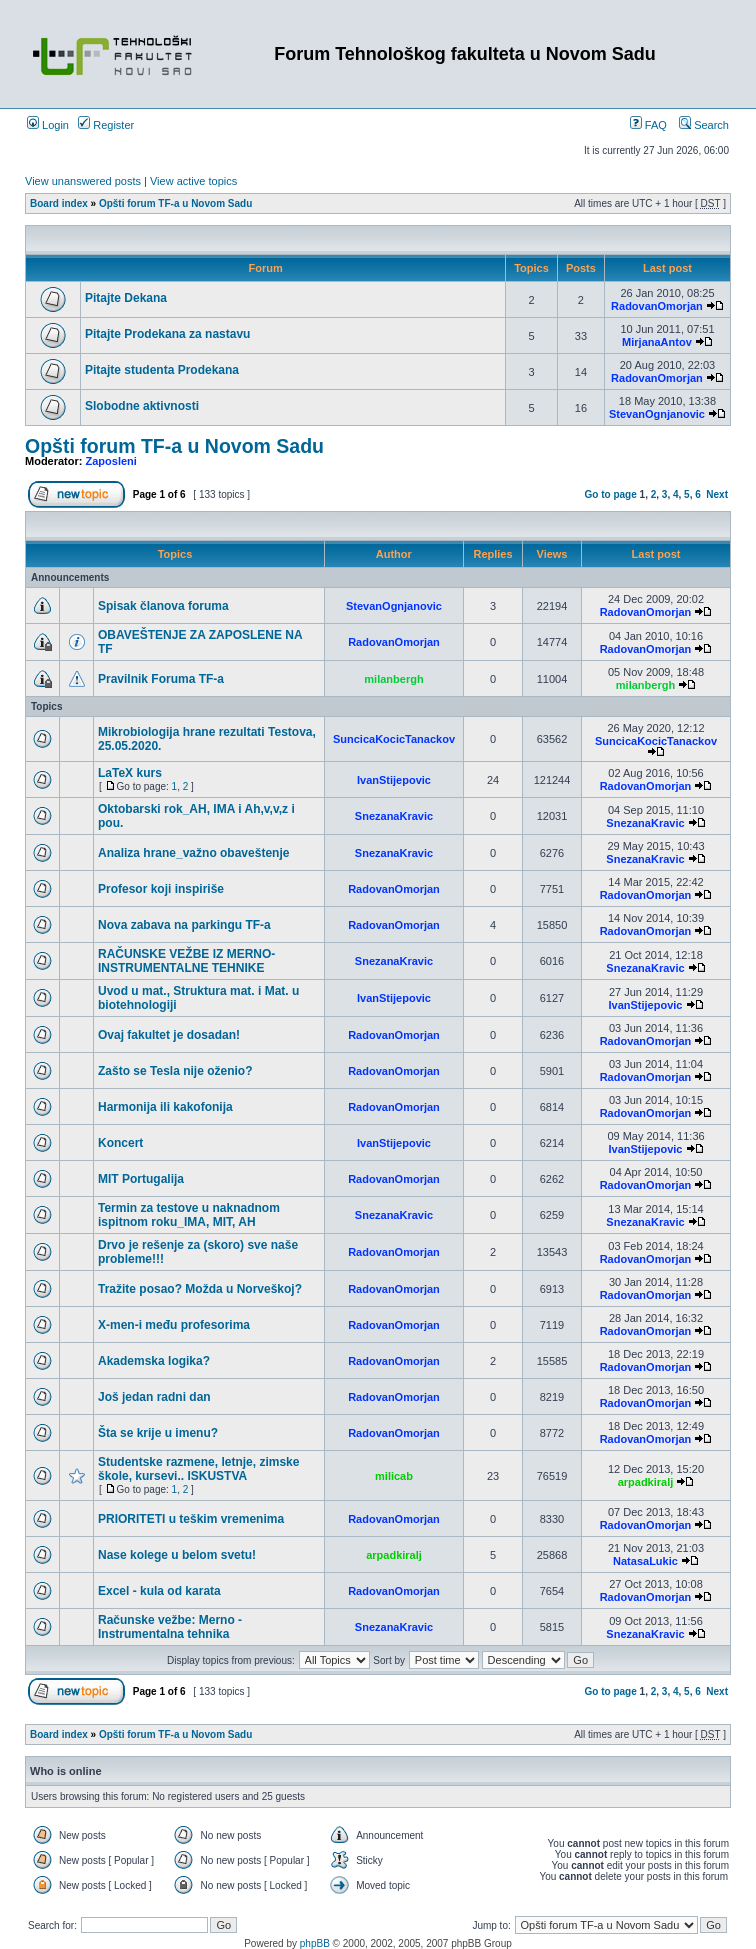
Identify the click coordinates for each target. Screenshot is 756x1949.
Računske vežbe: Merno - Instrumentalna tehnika (170, 1627)
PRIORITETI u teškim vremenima (191, 1519)
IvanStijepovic (394, 780)
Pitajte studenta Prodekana (162, 370)
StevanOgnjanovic (657, 414)
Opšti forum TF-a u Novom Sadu (175, 203)
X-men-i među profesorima (174, 1325)
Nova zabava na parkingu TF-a (184, 925)
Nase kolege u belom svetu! (177, 1555)
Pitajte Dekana (126, 298)
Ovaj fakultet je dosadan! (169, 1035)
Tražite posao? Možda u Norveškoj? (200, 1289)
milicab (394, 1476)
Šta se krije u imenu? (158, 1433)
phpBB (315, 1943)
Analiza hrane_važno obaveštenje (193, 853)
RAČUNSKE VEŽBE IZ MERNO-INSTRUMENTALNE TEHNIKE (186, 961)
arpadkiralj (646, 1482)
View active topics (193, 181)
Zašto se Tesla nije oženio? (175, 1071)
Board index (59, 203)
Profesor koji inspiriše (161, 889)
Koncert (120, 1143)
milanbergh (393, 679)
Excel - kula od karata (159, 1591)
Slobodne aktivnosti (142, 406)
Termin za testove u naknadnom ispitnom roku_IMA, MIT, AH (189, 1215)
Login (48, 125)
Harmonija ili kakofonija (165, 1107)
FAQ (648, 125)
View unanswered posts (83, 181)
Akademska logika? (154, 1361)
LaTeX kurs (130, 773)
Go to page (611, 494)
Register (106, 125)
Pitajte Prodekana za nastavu (167, 334)
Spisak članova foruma (163, 606)
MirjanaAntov (657, 342)
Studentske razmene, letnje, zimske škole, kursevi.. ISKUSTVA (198, 1469)
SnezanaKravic (394, 816)
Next (717, 494)
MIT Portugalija (141, 1179)
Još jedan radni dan (154, 1397)
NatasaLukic (645, 1561)
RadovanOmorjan (657, 306)
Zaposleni (111, 461)
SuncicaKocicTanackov (394, 739)
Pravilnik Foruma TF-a (161, 679)
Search (704, 125)
